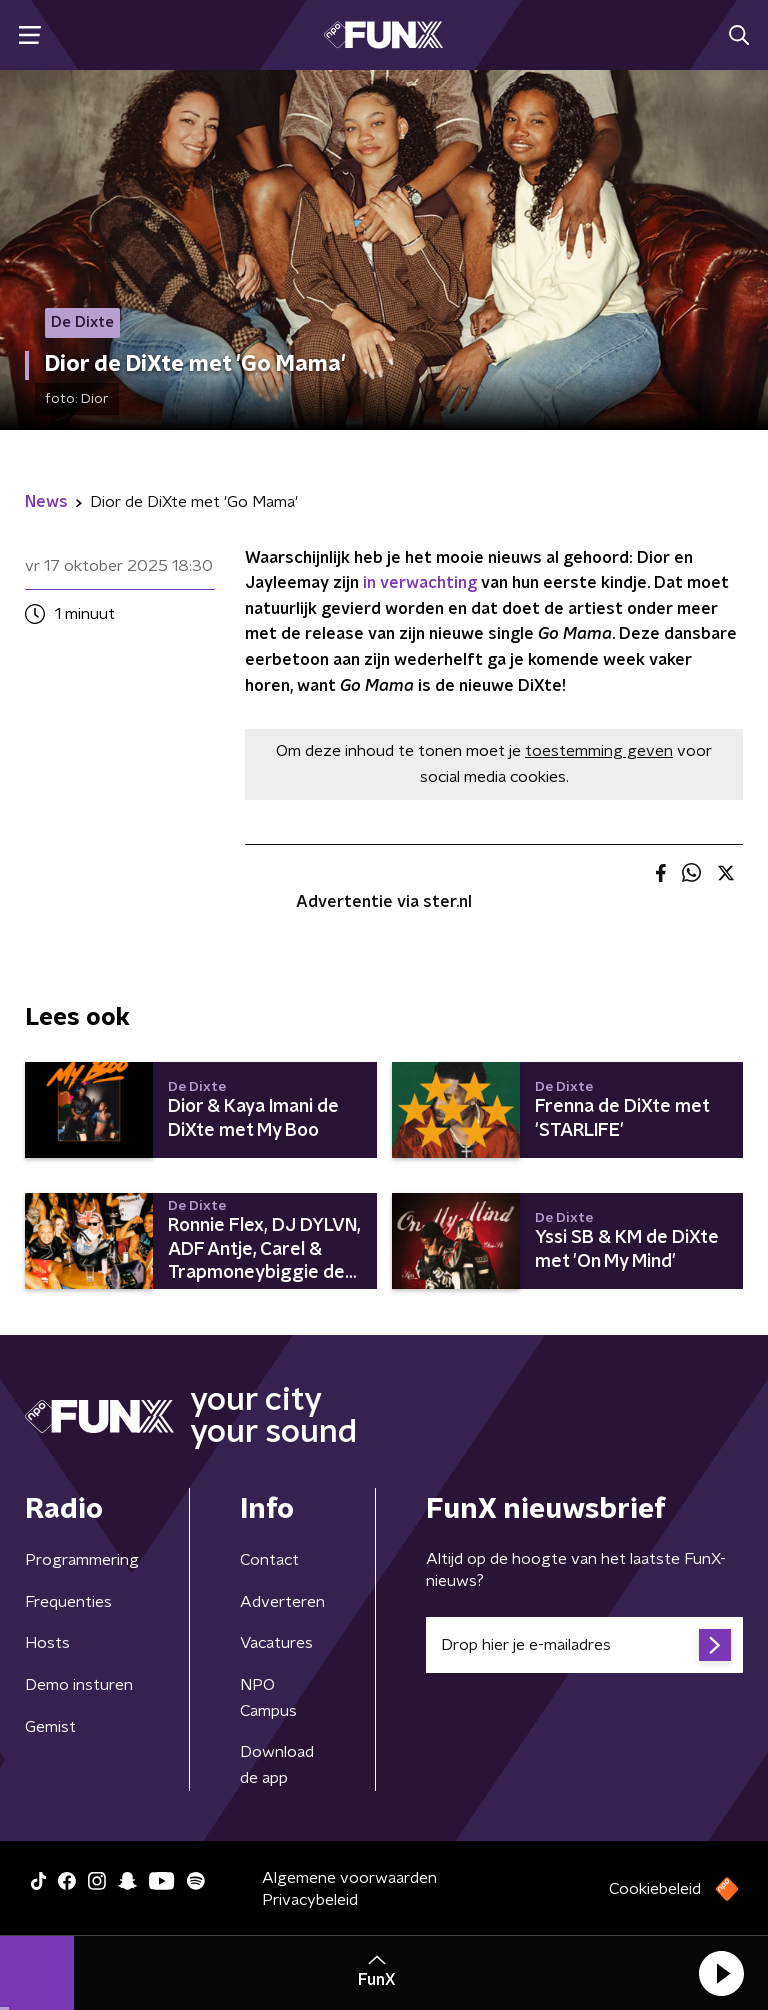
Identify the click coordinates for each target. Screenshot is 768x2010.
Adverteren (282, 1602)
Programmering (82, 1560)
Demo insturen (79, 1685)
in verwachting (420, 583)
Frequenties (68, 1602)
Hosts (47, 1643)
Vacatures (276, 1643)
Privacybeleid (310, 1900)
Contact (269, 1560)
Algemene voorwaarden (349, 1878)
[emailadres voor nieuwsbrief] (584, 1645)
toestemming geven (599, 751)
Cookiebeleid (655, 1889)
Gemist (50, 1727)
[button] (721, 1973)
